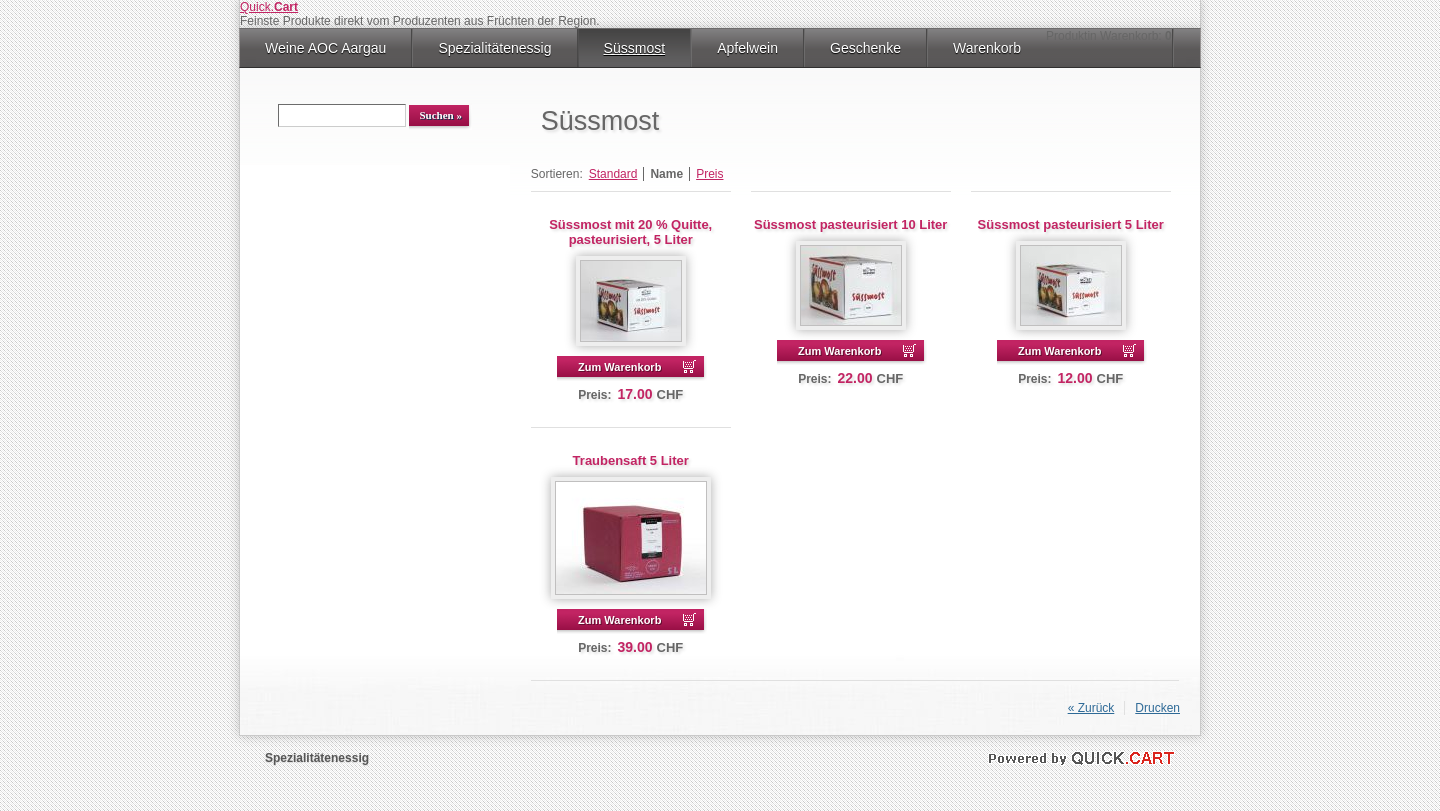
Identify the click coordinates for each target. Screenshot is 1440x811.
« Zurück (1091, 708)
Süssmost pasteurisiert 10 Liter (850, 224)
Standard (613, 174)
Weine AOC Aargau (325, 48)
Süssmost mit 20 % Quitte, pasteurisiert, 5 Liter (630, 232)
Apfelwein (747, 48)
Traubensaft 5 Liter (631, 460)
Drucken (1157, 708)
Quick (269, 7)
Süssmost (635, 48)
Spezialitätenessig (494, 48)
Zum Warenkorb (619, 367)
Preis (709, 174)
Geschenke (865, 48)
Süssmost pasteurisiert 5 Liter (1071, 224)
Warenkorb (987, 48)
